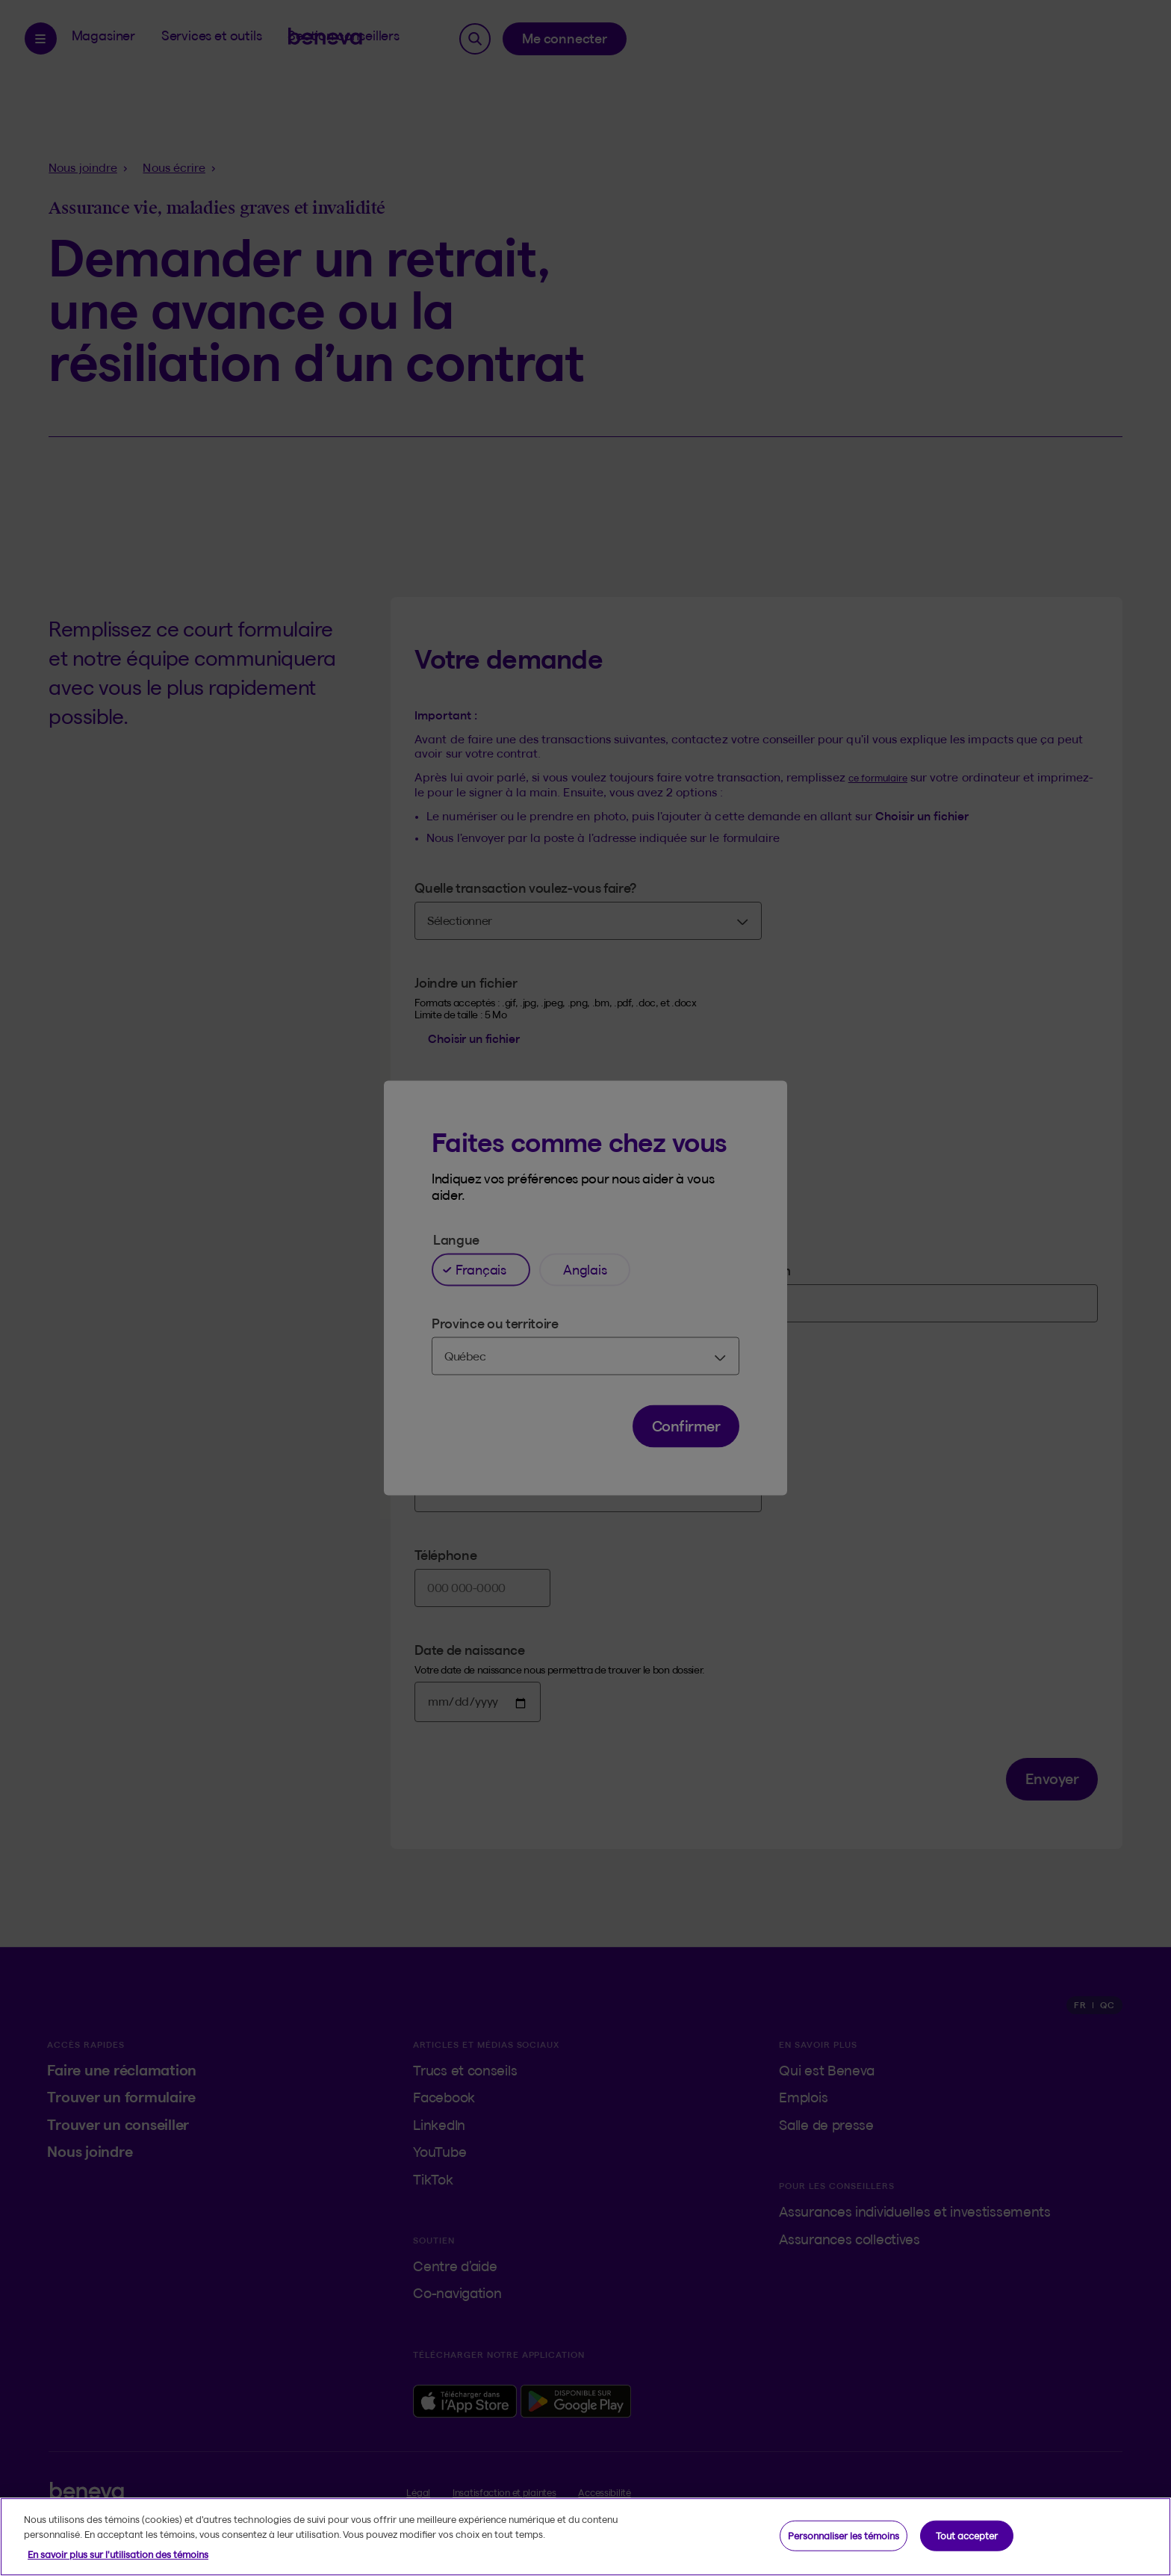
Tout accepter (967, 2535)
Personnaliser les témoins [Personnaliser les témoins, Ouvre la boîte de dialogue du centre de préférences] (843, 2535)
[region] (585, 2537)
